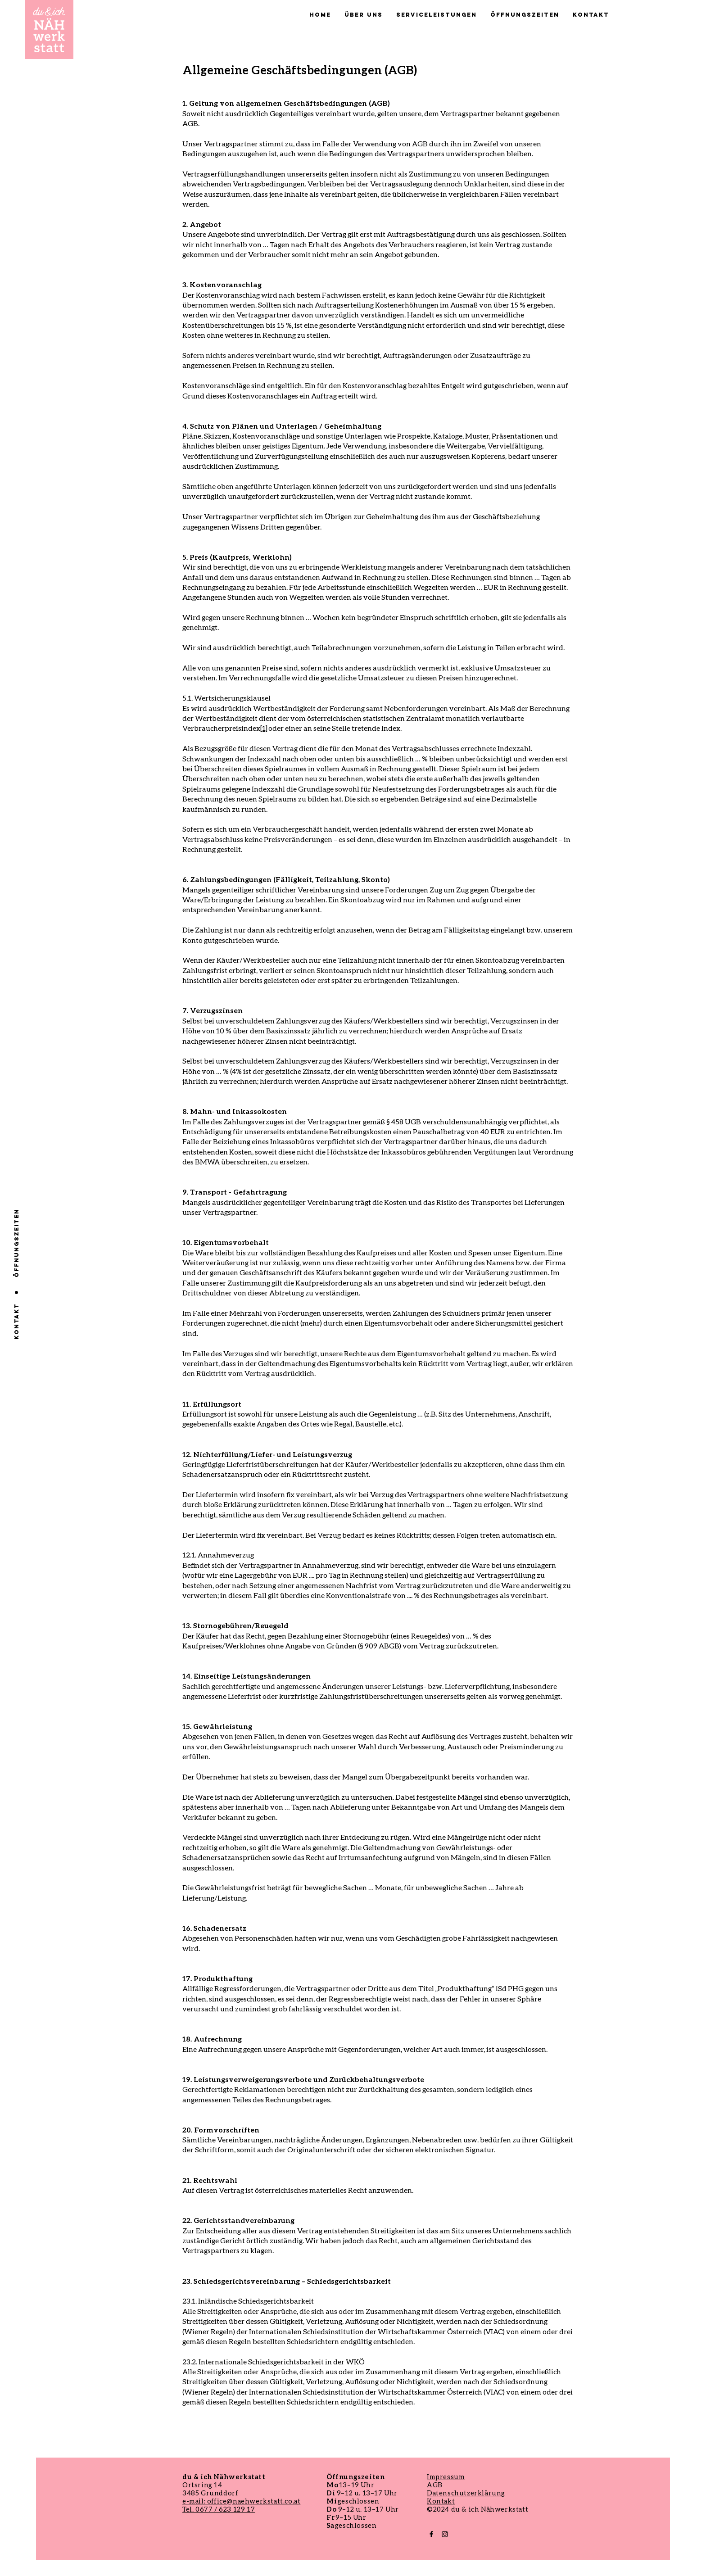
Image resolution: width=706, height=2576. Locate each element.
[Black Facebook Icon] (431, 2534)
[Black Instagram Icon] (445, 2534)
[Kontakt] (16, 1321)
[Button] (49, 29)
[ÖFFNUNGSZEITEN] (16, 1243)
